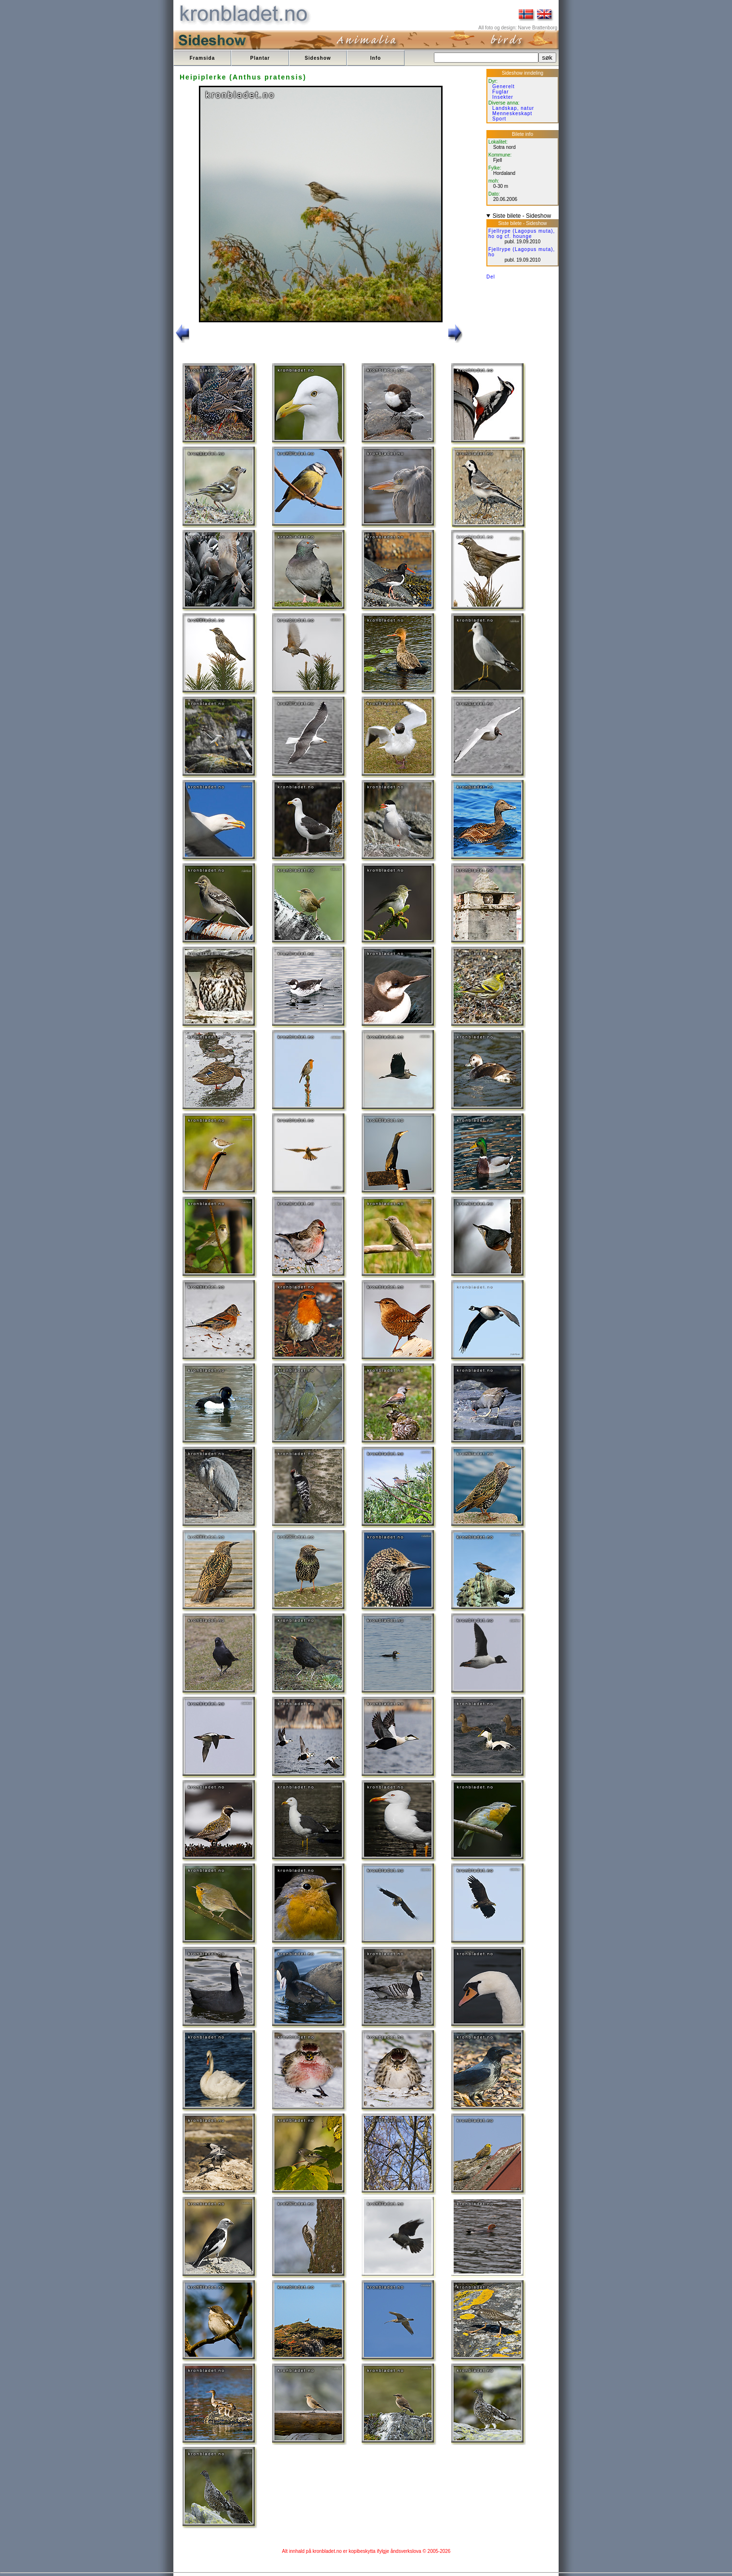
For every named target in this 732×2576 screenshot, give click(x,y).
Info (375, 58)
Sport (499, 118)
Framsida (202, 58)
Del (490, 276)
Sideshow (318, 58)
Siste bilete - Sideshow (522, 215)
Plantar (260, 58)
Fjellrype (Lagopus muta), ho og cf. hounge (521, 233)
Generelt (503, 86)
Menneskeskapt (512, 113)
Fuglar (500, 91)
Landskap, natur (513, 108)
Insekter (502, 97)
